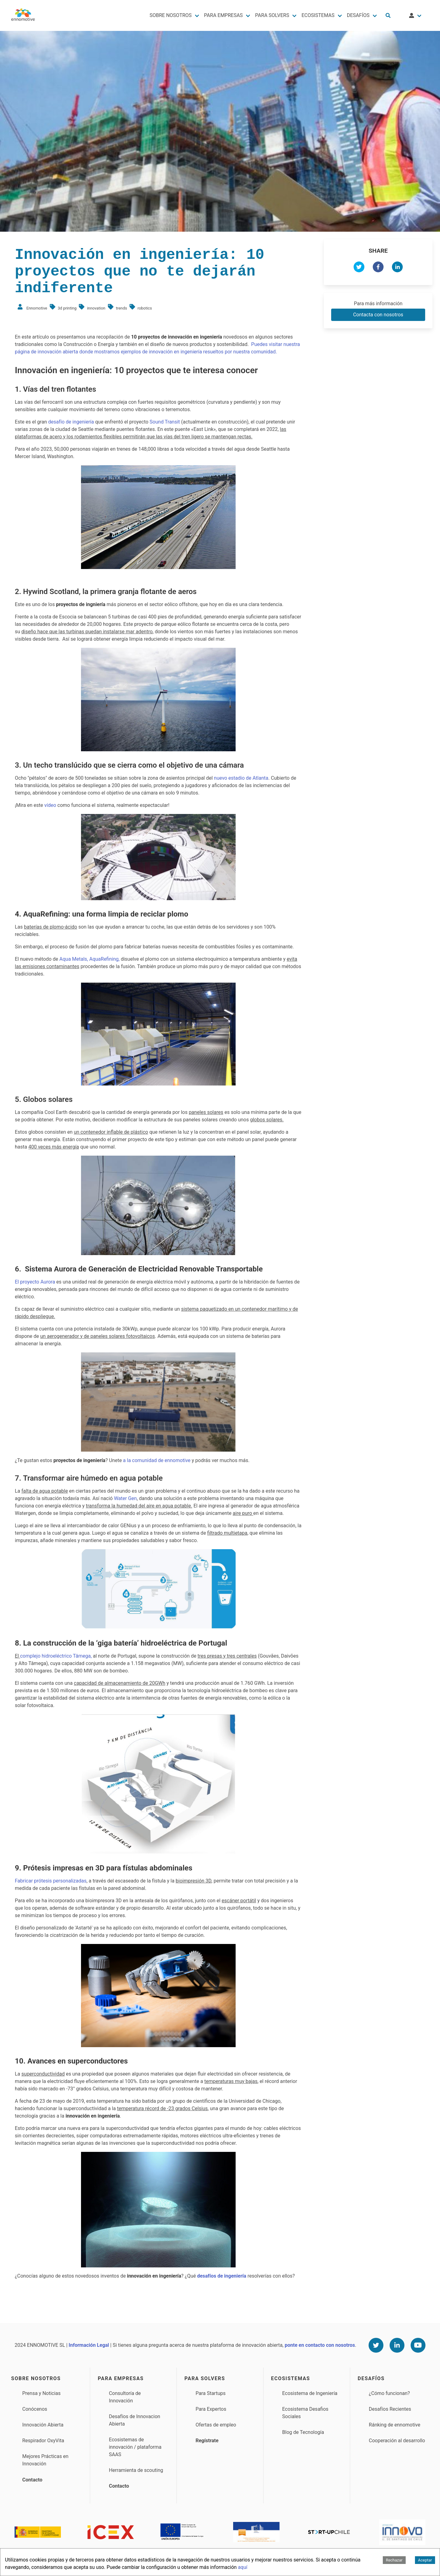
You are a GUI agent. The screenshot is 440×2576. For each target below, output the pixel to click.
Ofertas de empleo (215, 2425)
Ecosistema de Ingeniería (310, 2393)
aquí (242, 2567)
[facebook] (378, 268)
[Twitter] (376, 2345)
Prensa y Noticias (41, 2393)
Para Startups (210, 2393)
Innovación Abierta (42, 2425)
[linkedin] (397, 268)
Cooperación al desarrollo (397, 2440)
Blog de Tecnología (303, 2432)
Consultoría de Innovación (125, 2397)
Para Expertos (210, 2409)
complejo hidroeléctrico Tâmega (55, 1656)
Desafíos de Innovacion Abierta (134, 2420)
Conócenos (34, 2409)
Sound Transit (165, 422)
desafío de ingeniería (71, 422)
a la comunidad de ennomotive (156, 1460)
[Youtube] (418, 2345)
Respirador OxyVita (43, 2440)
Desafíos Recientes (390, 2409)
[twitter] (359, 268)
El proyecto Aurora (35, 1282)
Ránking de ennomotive (394, 2425)
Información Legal (89, 2345)
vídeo (50, 805)
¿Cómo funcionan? (389, 2393)
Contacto (32, 2480)
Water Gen (125, 1498)
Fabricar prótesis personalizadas (51, 1881)
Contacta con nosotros (378, 315)
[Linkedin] (397, 2345)
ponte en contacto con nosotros (320, 2345)
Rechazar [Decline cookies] (394, 2560)
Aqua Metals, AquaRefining (89, 959)
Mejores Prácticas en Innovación (45, 2460)
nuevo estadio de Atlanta (241, 778)
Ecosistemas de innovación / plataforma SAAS (135, 2447)
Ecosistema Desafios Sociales (305, 2412)
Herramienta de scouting (136, 2470)
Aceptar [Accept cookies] (425, 2560)
